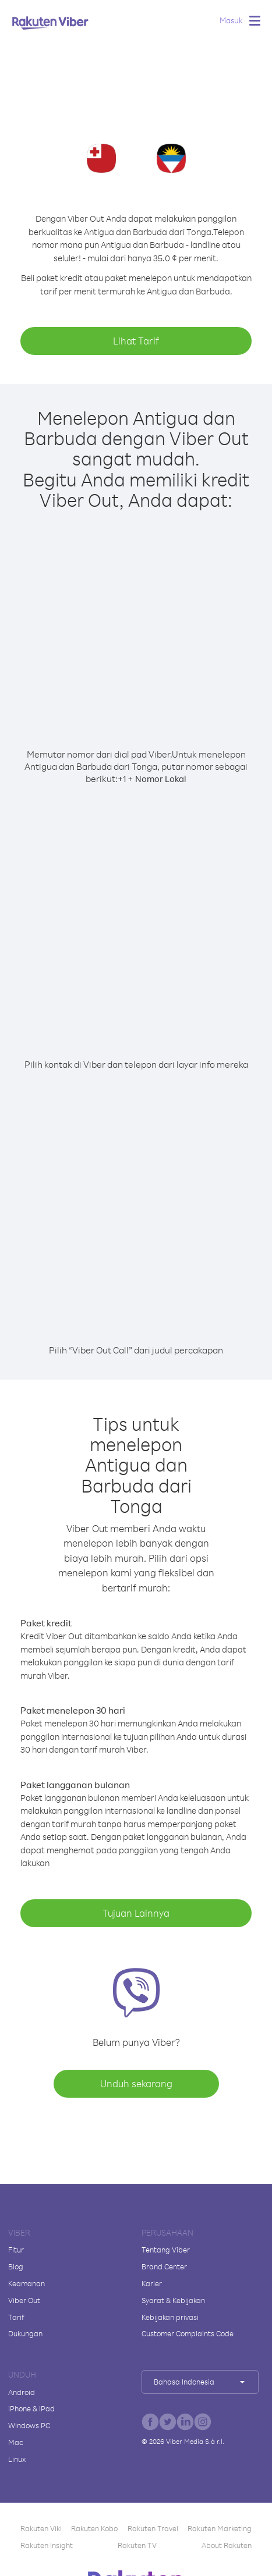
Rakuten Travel (153, 2528)
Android (21, 2392)
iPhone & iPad (31, 2408)
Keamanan (26, 2283)
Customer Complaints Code (188, 2333)
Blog (15, 2266)
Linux (17, 2459)
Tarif (16, 2317)
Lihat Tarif (136, 341)
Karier (152, 2283)
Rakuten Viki (41, 2528)
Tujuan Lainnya (136, 1913)
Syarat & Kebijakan (173, 2300)
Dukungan (25, 2333)
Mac (15, 2442)
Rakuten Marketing (220, 2528)
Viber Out (24, 2300)
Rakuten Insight (46, 2545)
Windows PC (29, 2425)
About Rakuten (227, 2545)
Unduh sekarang (136, 2083)
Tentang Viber (166, 2249)
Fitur (16, 2249)
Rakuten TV (137, 2545)
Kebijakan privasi (170, 2317)
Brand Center (164, 2266)
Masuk (231, 20)
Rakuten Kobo (94, 2528)
